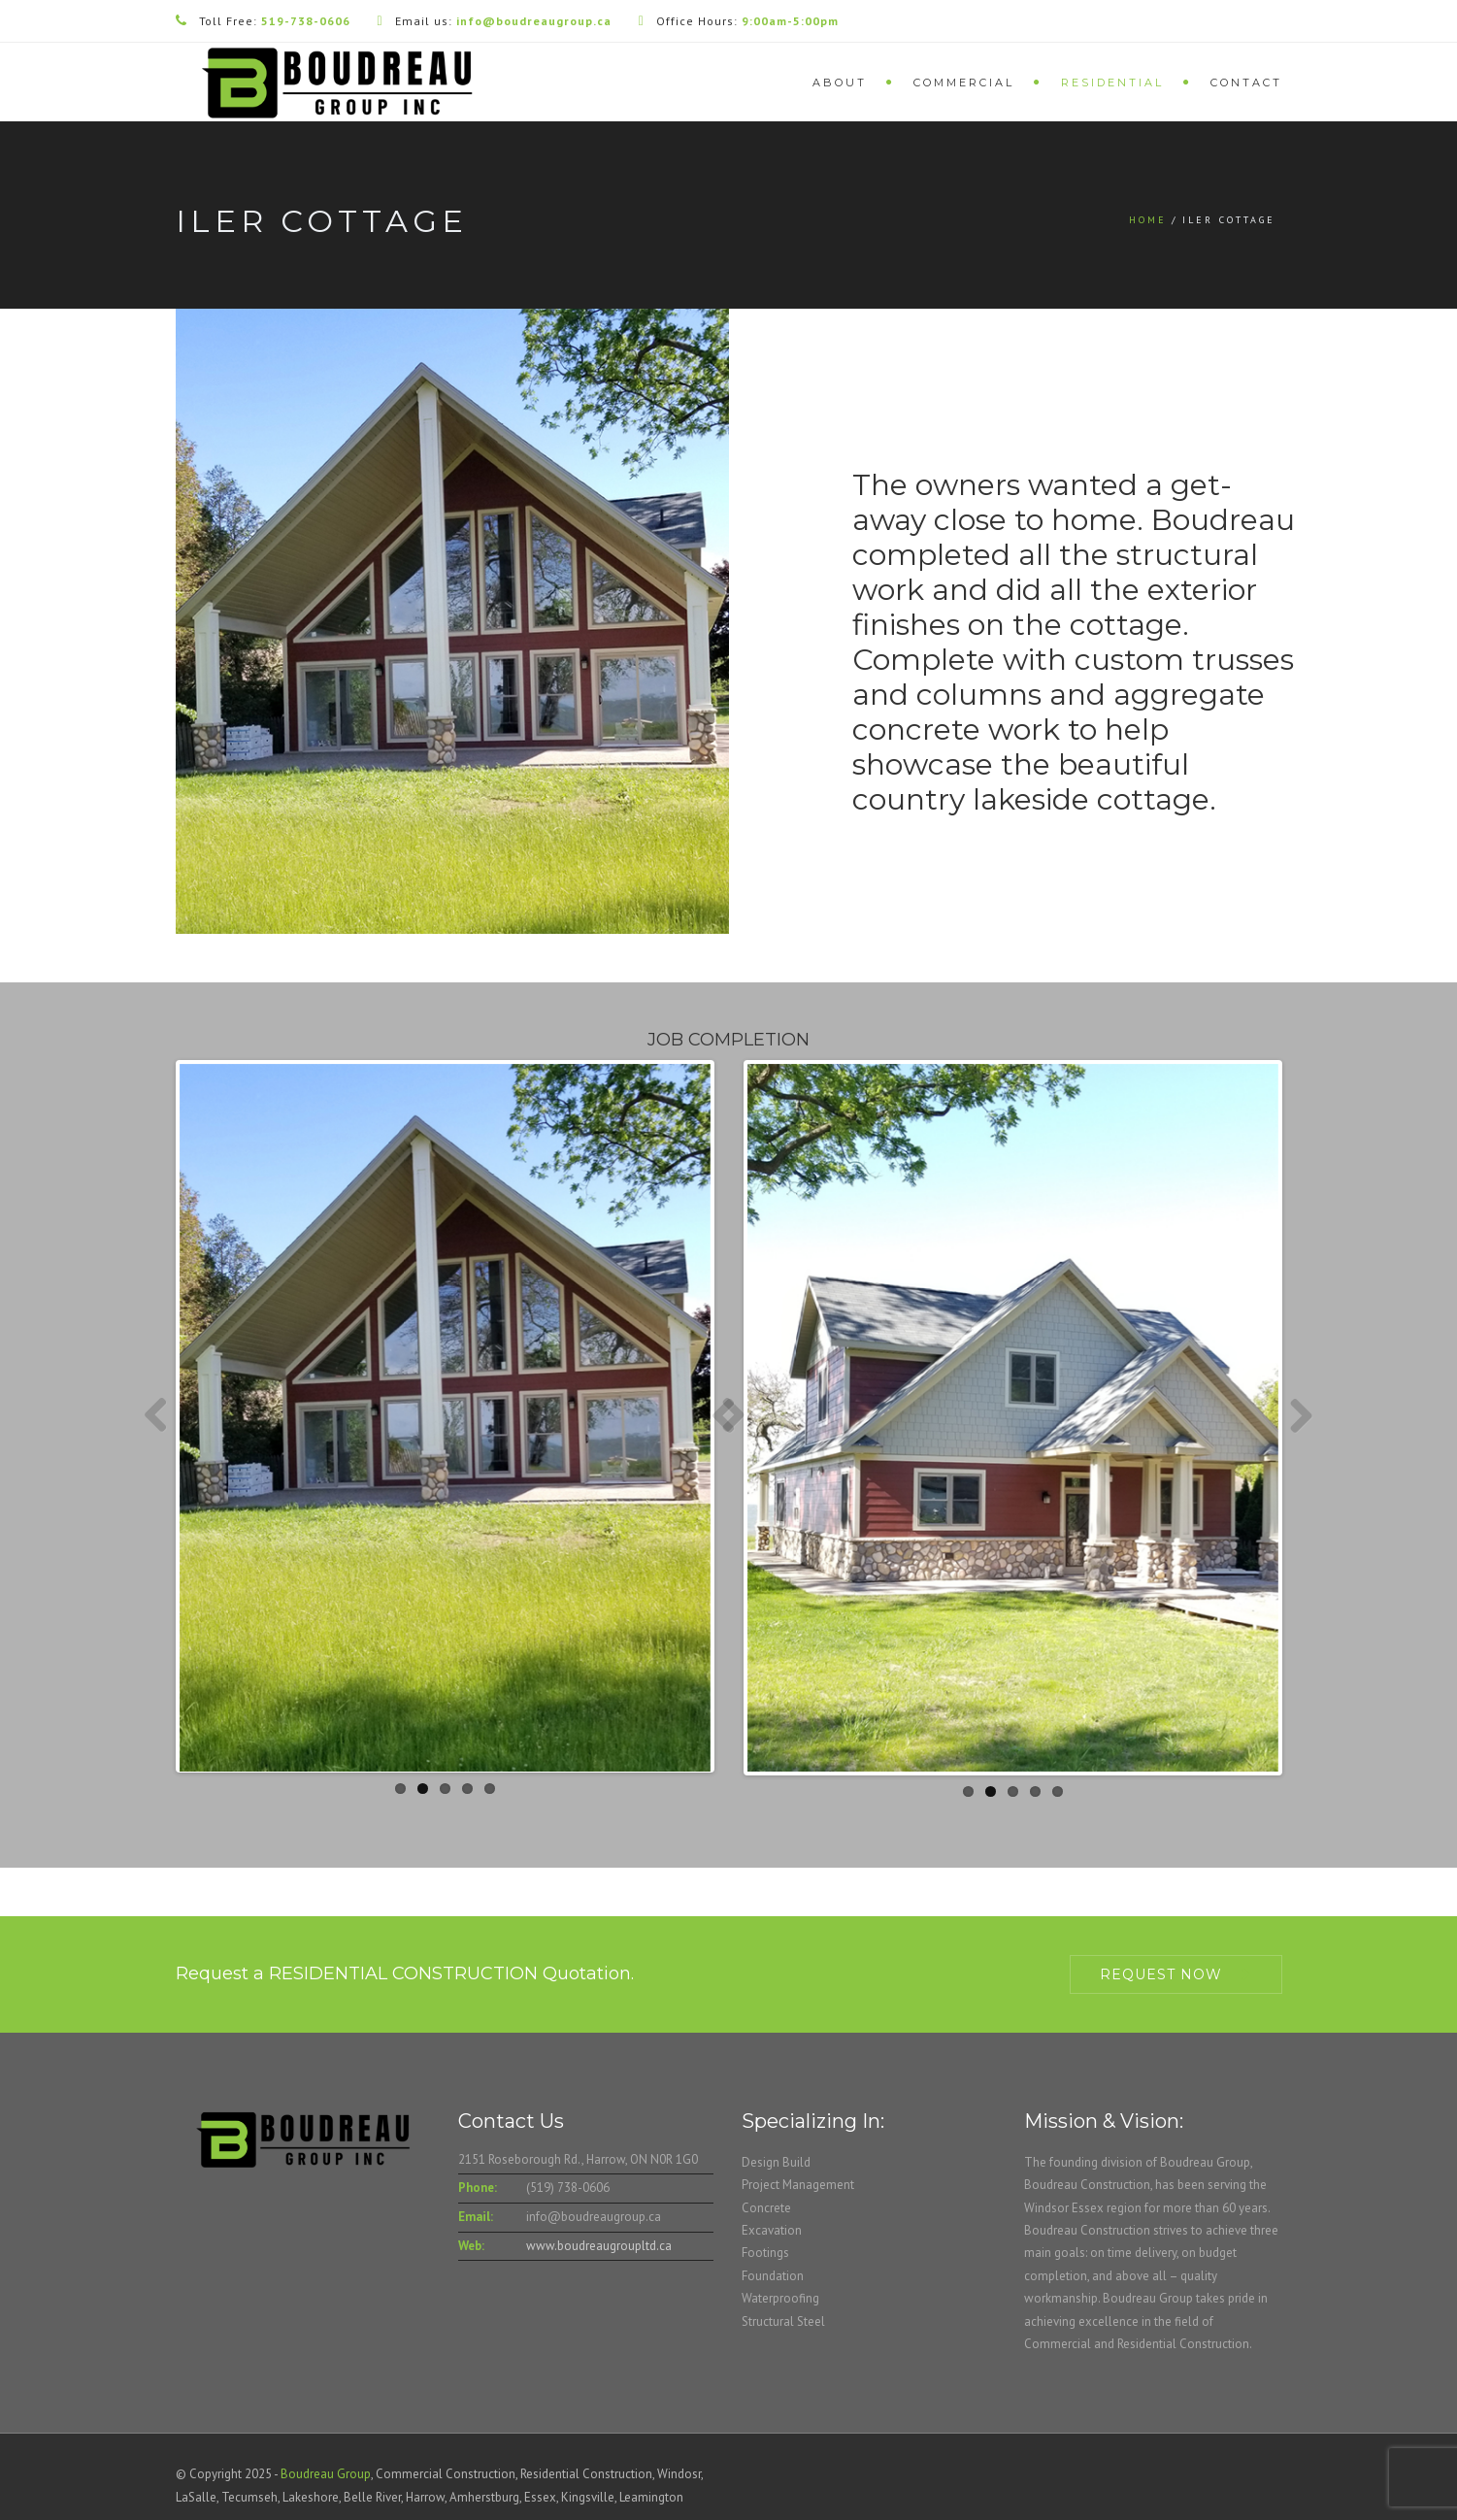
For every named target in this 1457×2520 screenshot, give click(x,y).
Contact (1246, 82)
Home (1148, 220)
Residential (1112, 82)
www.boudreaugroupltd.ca (599, 2246)
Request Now (1161, 1974)
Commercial (963, 82)
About (839, 82)
